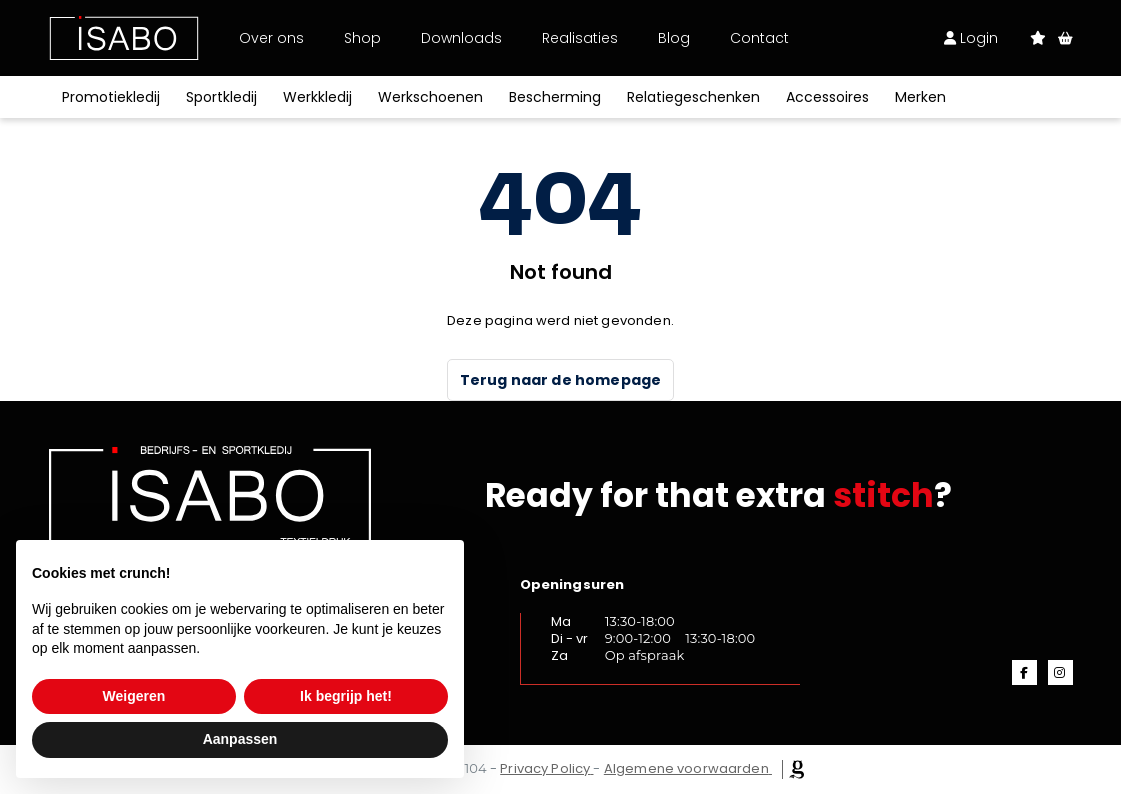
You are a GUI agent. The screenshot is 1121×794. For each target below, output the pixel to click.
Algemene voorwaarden (686, 768)
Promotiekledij (111, 97)
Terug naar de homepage (560, 380)
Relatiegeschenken (693, 97)
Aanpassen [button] (240, 739)
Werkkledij (317, 97)
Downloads (461, 38)
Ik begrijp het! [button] (346, 696)
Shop (362, 38)
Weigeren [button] (134, 696)
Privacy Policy (545, 768)
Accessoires (827, 97)
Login (971, 38)
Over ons (271, 38)
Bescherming (555, 97)
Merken (920, 97)
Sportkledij (221, 97)
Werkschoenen (430, 97)
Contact (759, 38)
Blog (674, 38)
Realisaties (580, 38)
